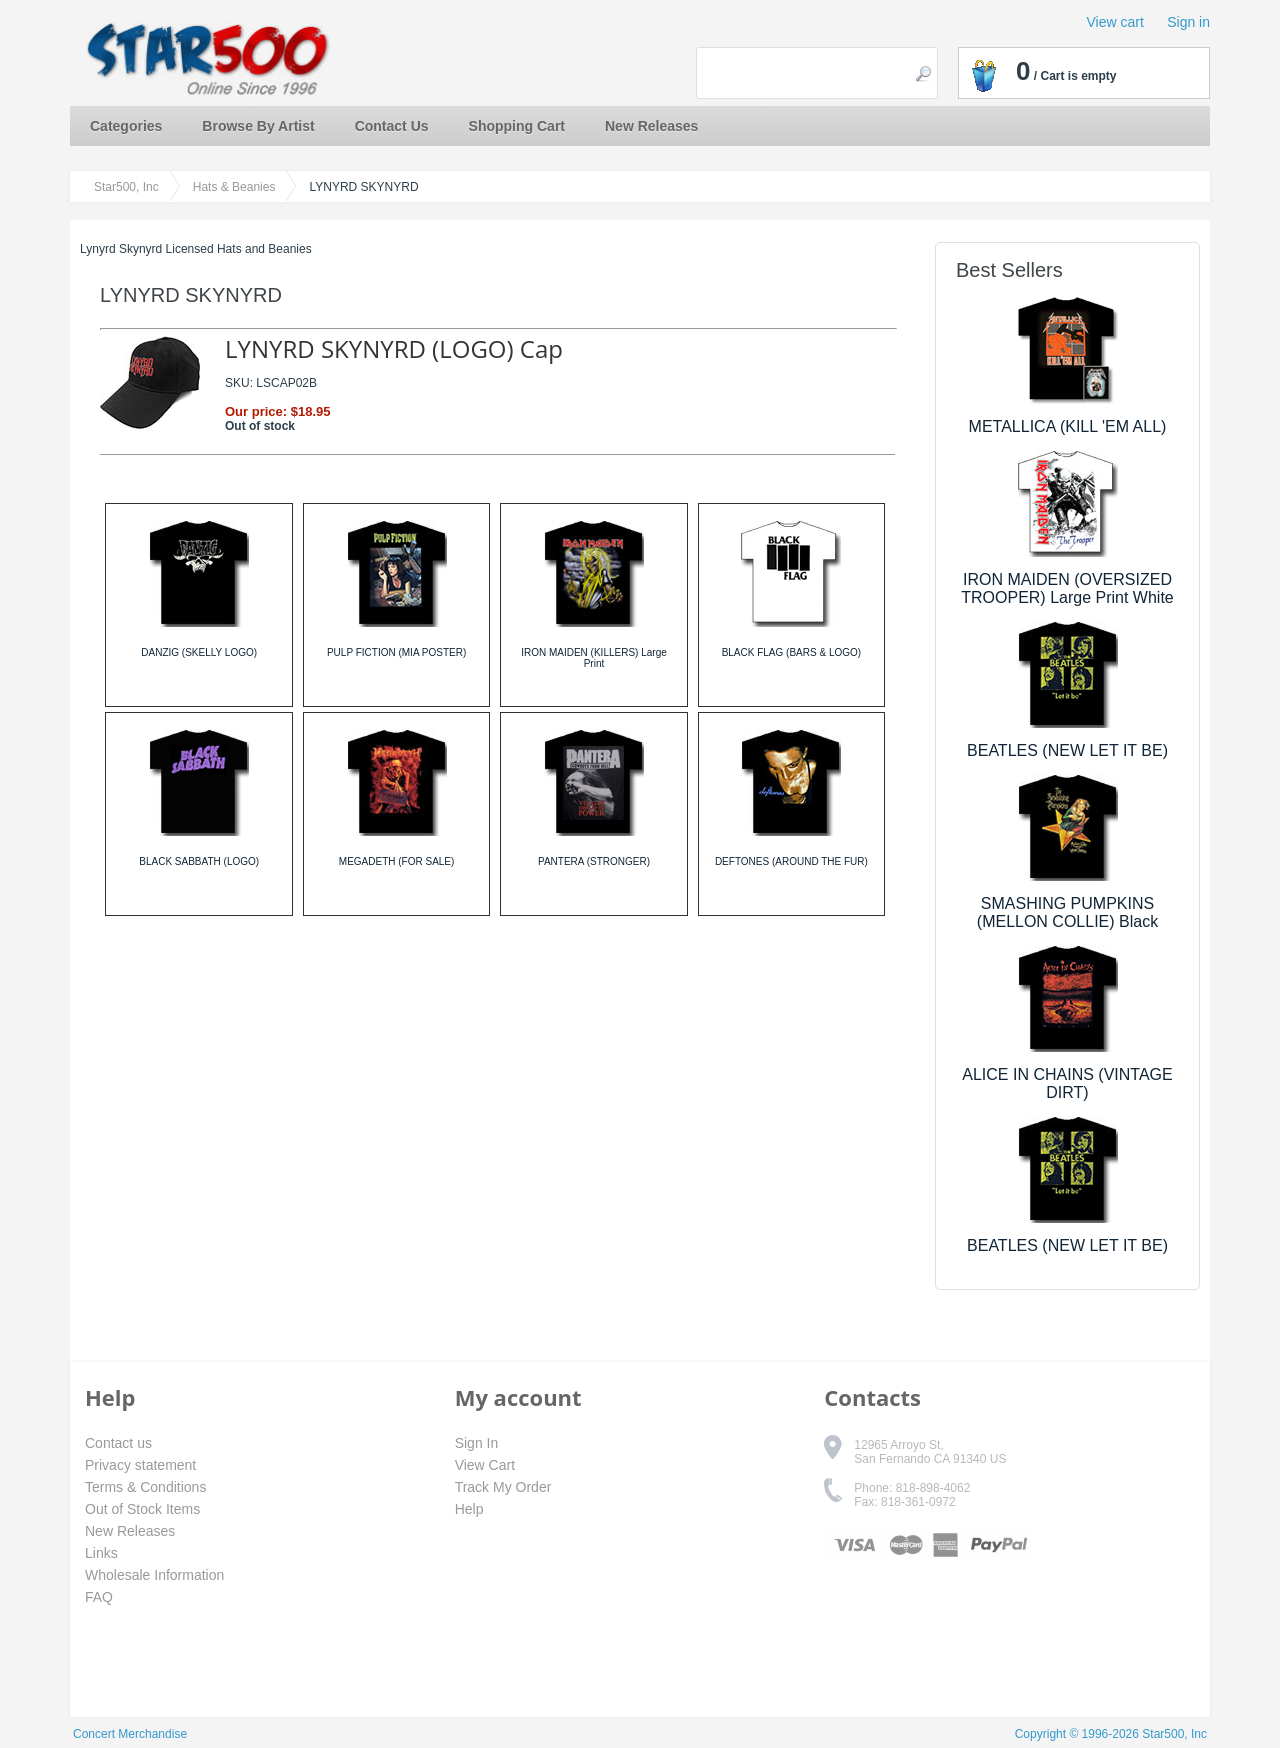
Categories (126, 126)
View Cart (485, 1465)
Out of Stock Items (142, 1509)
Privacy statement (140, 1465)
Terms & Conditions (145, 1487)
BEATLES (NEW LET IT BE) (1067, 750)
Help (469, 1509)
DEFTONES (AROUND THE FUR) (791, 861)
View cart (1115, 22)
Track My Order (503, 1487)
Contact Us (392, 126)
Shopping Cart (517, 126)
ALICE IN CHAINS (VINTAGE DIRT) (1067, 1083)
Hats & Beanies (234, 187)
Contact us (118, 1443)
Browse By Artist (258, 126)
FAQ (99, 1597)
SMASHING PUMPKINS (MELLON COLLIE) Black (1067, 912)
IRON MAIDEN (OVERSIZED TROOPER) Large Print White (1067, 588)
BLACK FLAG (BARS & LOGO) (791, 652)
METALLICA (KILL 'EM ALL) (1068, 426)
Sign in (1188, 22)
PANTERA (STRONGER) (594, 861)
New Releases (651, 126)
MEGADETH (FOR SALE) (397, 861)
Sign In (477, 1443)
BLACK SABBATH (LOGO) (199, 861)
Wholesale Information (154, 1575)
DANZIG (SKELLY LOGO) (199, 652)
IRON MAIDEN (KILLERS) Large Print (594, 658)
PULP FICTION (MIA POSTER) (396, 652)
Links (101, 1553)
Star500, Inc (126, 187)
